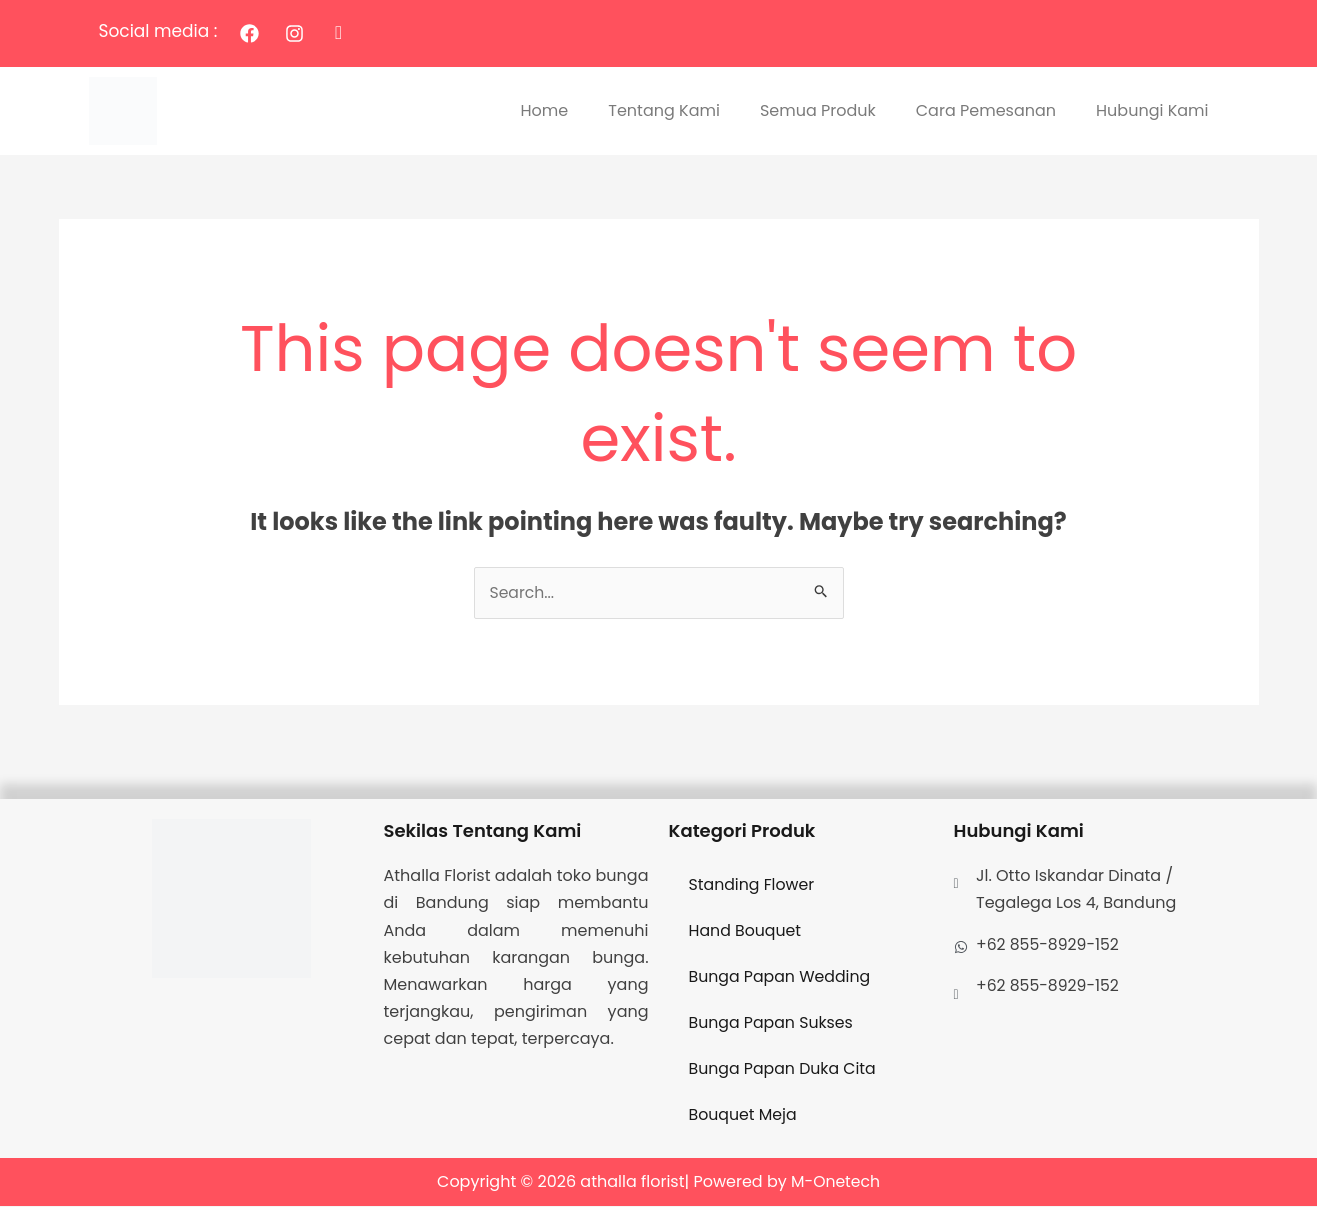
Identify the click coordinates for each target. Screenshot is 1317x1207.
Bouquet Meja (744, 1115)
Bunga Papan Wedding (781, 977)
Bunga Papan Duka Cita (784, 1069)
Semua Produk (818, 110)
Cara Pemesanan (986, 110)
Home (545, 110)
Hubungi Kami (1152, 110)
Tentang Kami (664, 110)
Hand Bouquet (746, 931)
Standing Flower (753, 885)
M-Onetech (835, 1182)
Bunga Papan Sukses (772, 1023)
